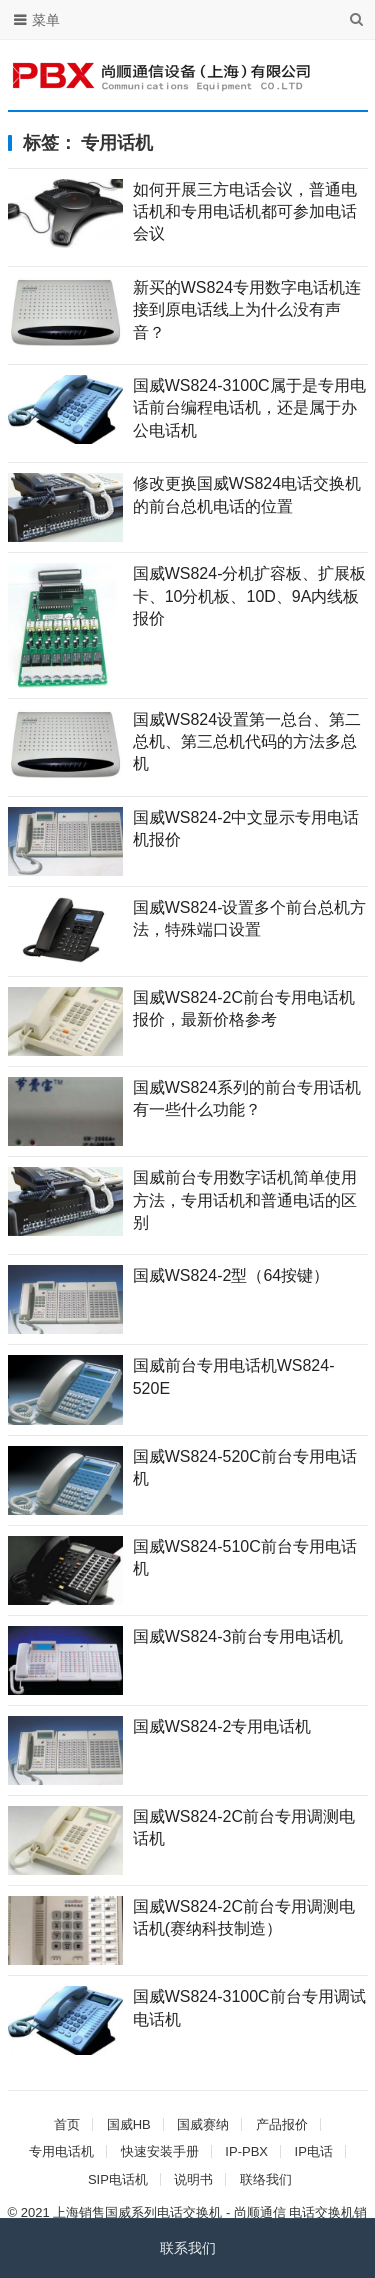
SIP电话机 (118, 2179)
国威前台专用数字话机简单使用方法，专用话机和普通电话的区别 (245, 1200)
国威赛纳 (203, 2124)
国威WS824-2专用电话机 (222, 1726)
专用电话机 (61, 2151)
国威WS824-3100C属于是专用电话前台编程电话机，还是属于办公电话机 (249, 408)
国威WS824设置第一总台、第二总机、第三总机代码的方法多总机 (247, 742)
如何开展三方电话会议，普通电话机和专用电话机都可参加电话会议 (245, 212)
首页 (67, 2124)
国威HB (129, 2124)
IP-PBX (246, 2151)
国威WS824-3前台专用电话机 (238, 1636)
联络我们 (266, 2179)
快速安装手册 (160, 2151)
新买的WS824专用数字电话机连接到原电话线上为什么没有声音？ (247, 310)
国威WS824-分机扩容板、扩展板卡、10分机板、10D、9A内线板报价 (250, 596)
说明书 (193, 2179)
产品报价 (282, 2124)
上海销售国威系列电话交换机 (137, 2212)
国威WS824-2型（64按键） (231, 1275)
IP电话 (314, 2151)
